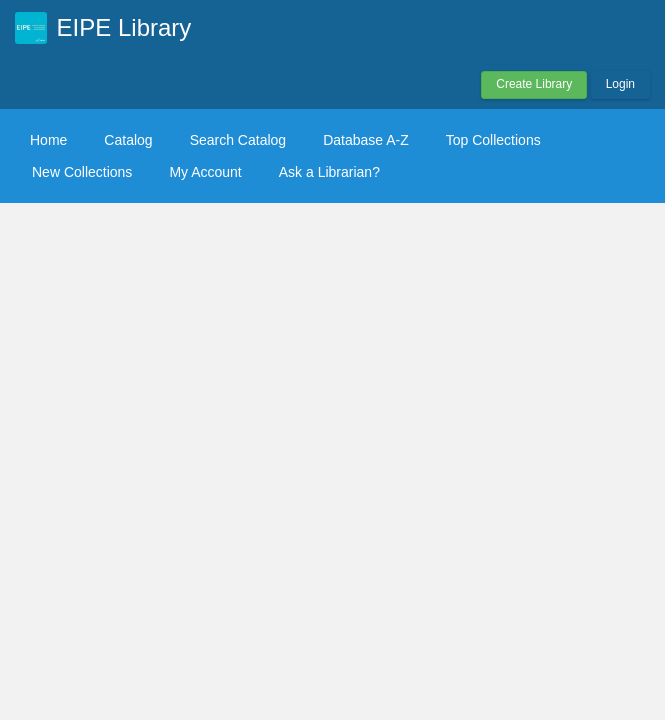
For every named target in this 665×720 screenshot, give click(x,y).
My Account (205, 172)
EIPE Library (124, 27)
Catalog (128, 140)
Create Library (534, 84)
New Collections (82, 172)
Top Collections (493, 140)
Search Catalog (238, 140)
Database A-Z (366, 140)
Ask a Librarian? (329, 172)
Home (48, 140)
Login (620, 84)
